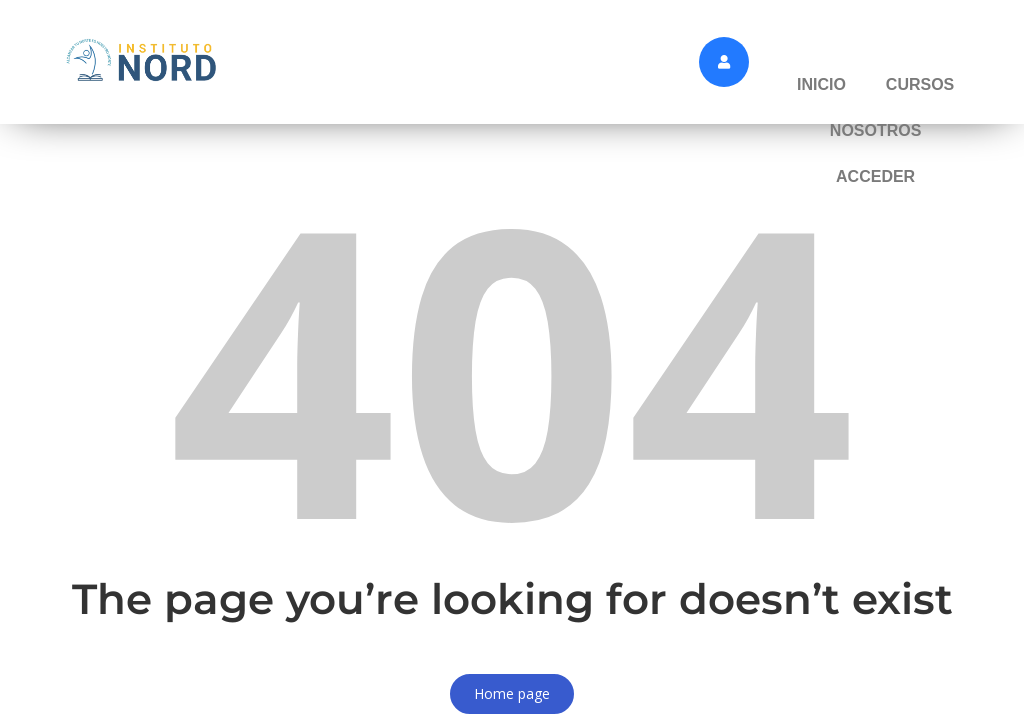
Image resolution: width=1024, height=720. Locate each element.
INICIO (821, 84)
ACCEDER (875, 176)
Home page (512, 693)
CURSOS (920, 84)
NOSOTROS (876, 130)
